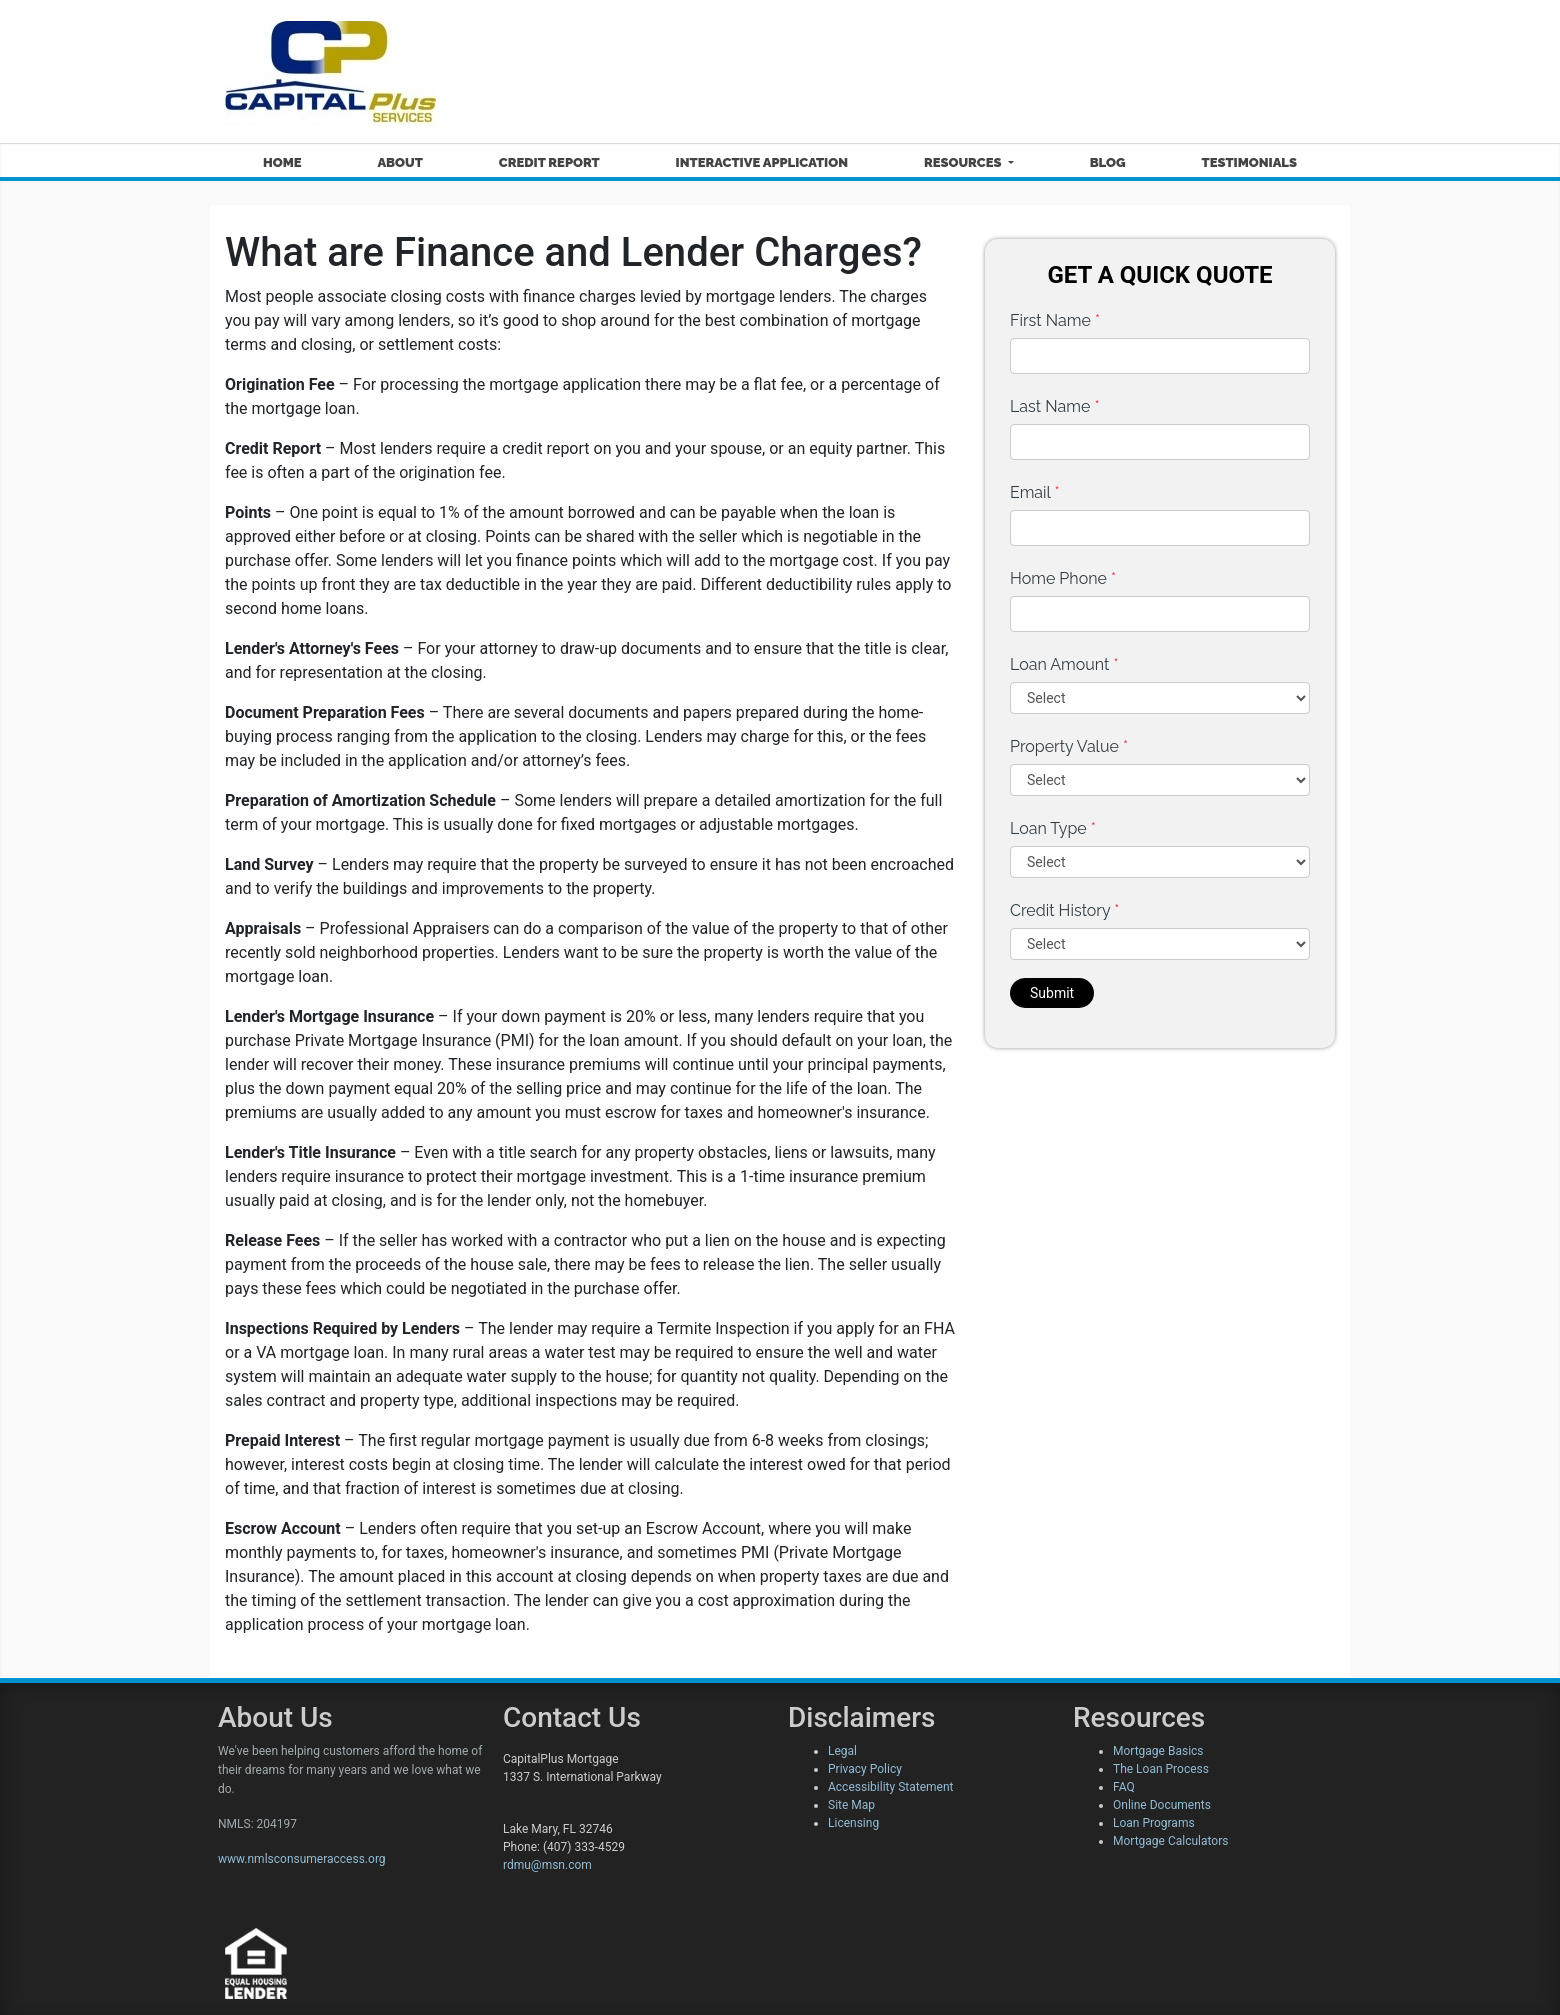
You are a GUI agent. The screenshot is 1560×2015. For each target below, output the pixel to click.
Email (1035, 492)
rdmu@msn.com (547, 1865)
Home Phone (1063, 578)
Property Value (1069, 746)
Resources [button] (964, 162)
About (399, 162)
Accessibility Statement (890, 1787)
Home (282, 162)
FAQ (1124, 1787)
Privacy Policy (865, 1769)
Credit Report (549, 162)
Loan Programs (1154, 1823)
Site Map (851, 1805)
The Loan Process (1161, 1769)
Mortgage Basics (1158, 1751)
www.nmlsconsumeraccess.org (302, 1859)
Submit (1052, 993)
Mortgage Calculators (1170, 1841)
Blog (1108, 162)
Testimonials (1249, 162)
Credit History (1064, 910)
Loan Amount (1064, 664)
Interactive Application (762, 162)
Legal (842, 1751)
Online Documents (1162, 1805)
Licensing (853, 1823)
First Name (1055, 320)
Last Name (1055, 406)
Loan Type (1053, 828)
